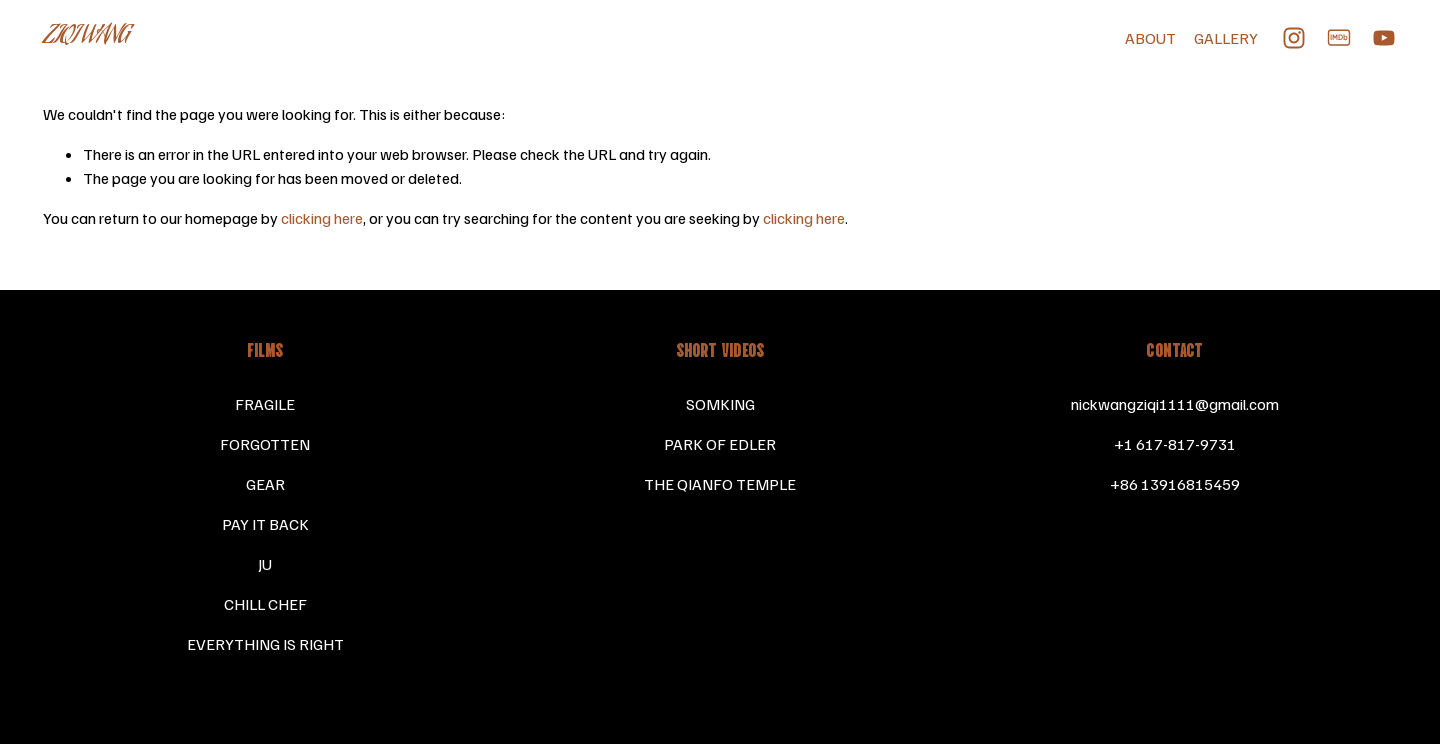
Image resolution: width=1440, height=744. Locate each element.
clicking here (322, 218)
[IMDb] (1339, 38)
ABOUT (1150, 38)
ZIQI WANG (86, 37)
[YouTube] (1384, 38)
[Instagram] (1294, 38)
